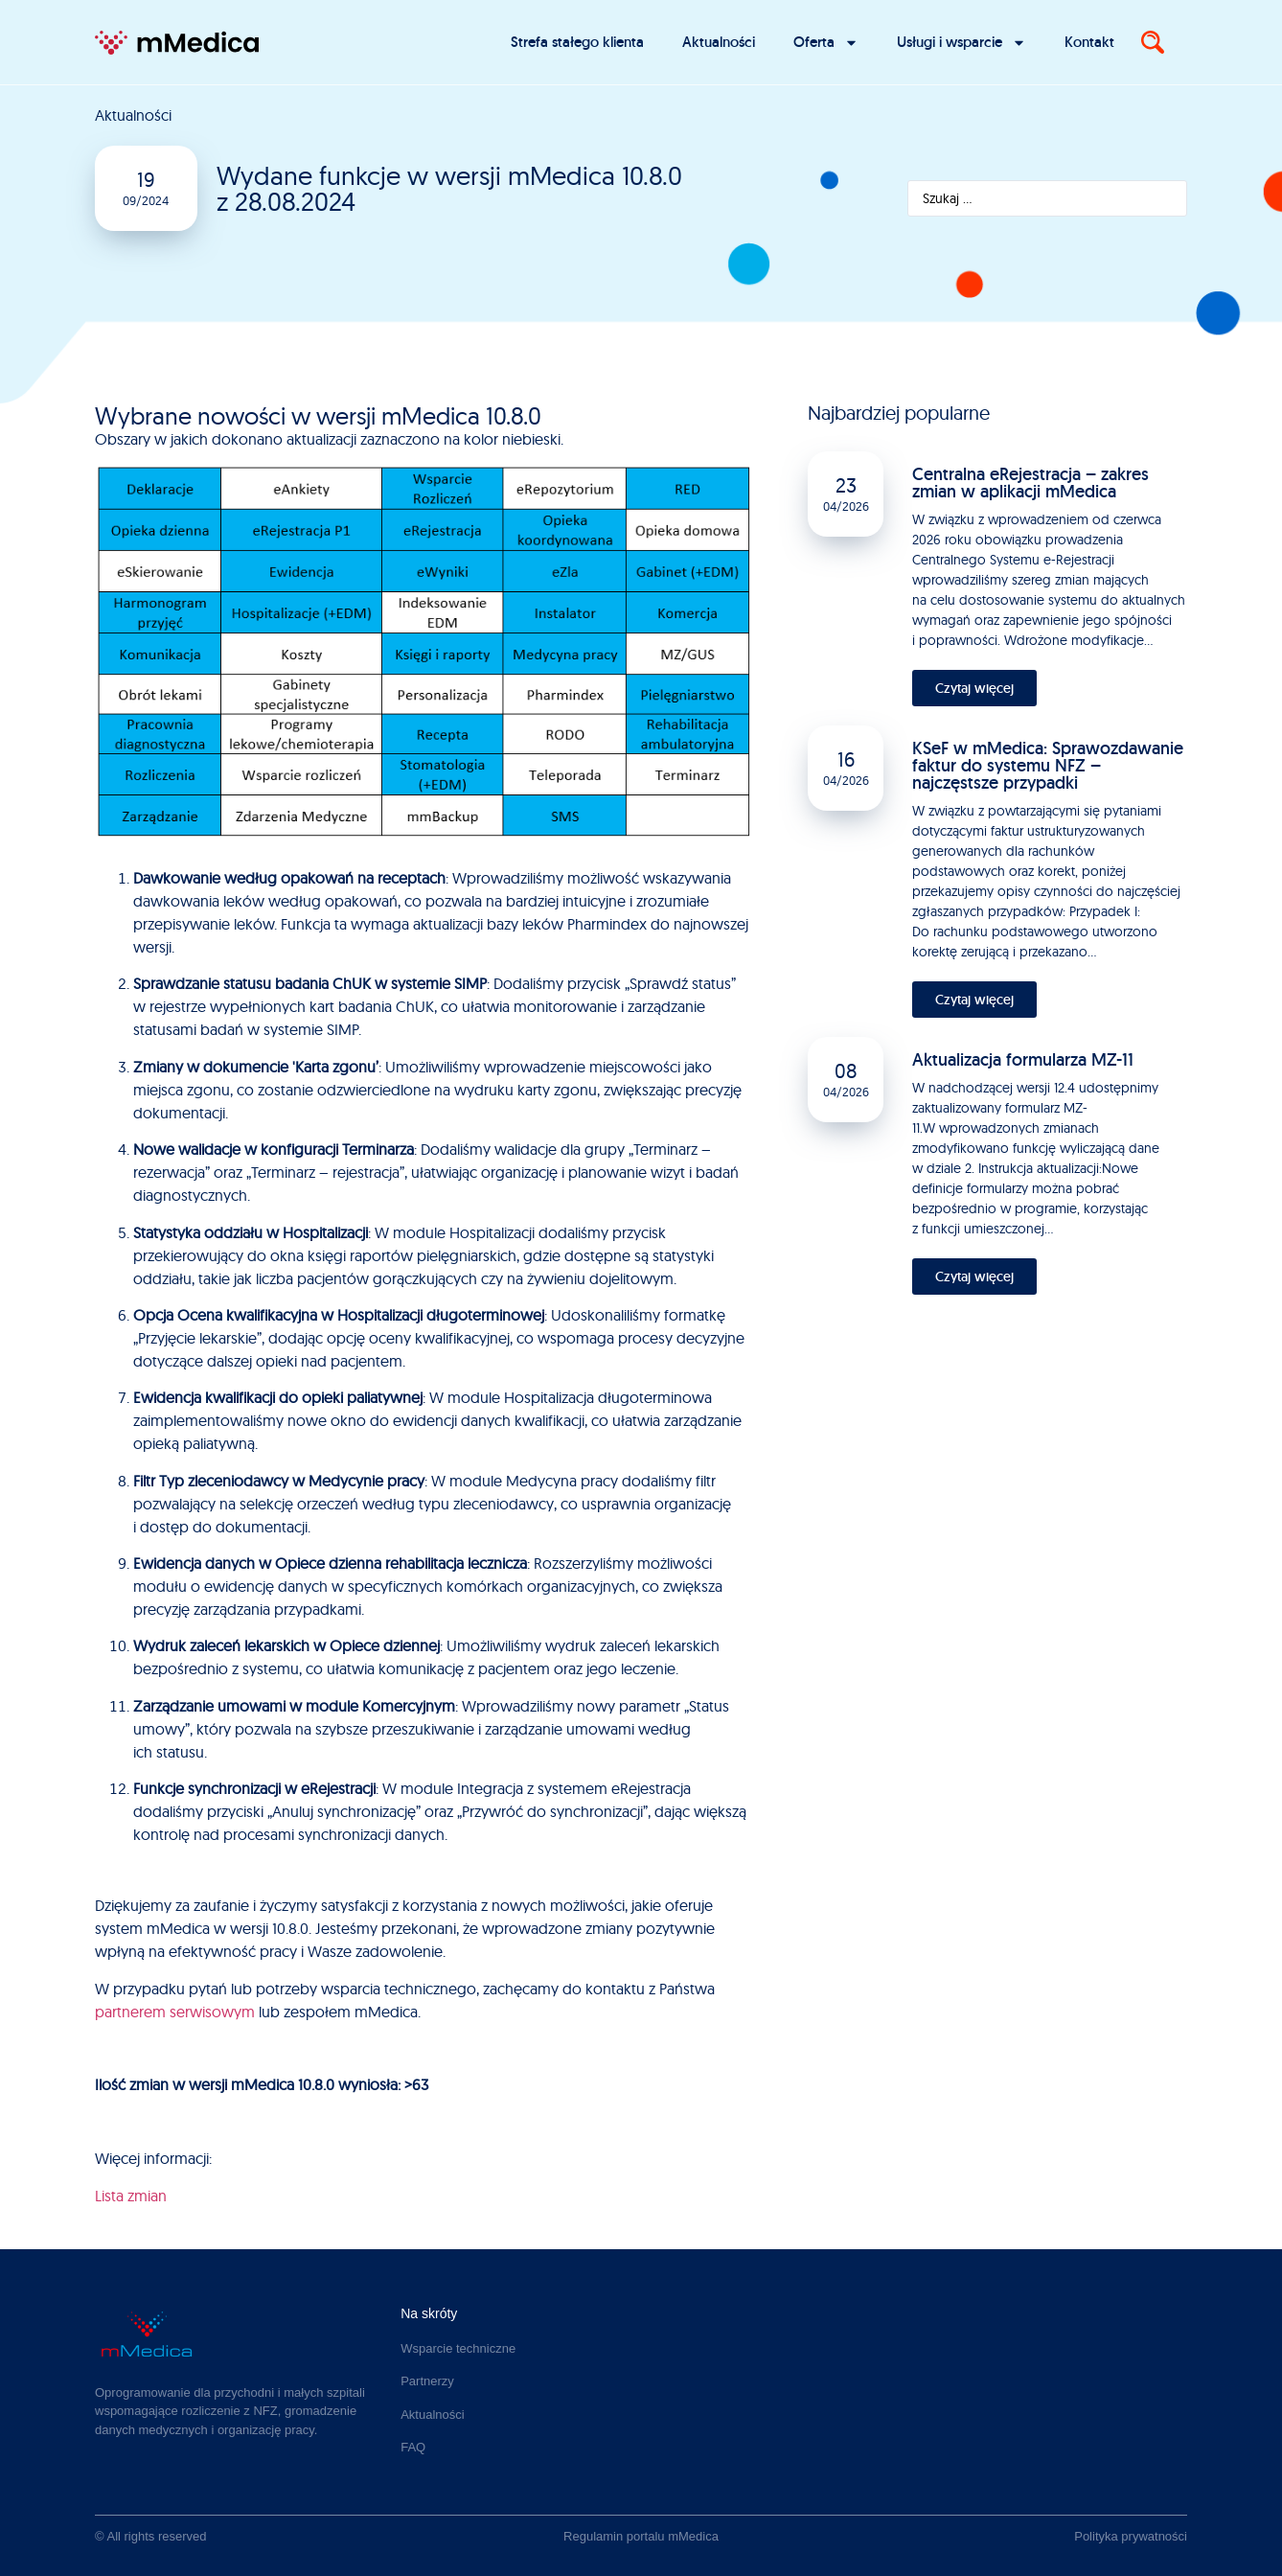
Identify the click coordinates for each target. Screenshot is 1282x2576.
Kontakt (1089, 42)
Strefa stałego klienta (577, 42)
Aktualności (718, 42)
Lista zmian (131, 2195)
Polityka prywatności (1130, 2536)
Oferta (825, 42)
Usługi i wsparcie (961, 42)
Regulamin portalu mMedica (641, 2536)
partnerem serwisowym (175, 2011)
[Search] (1152, 42)
